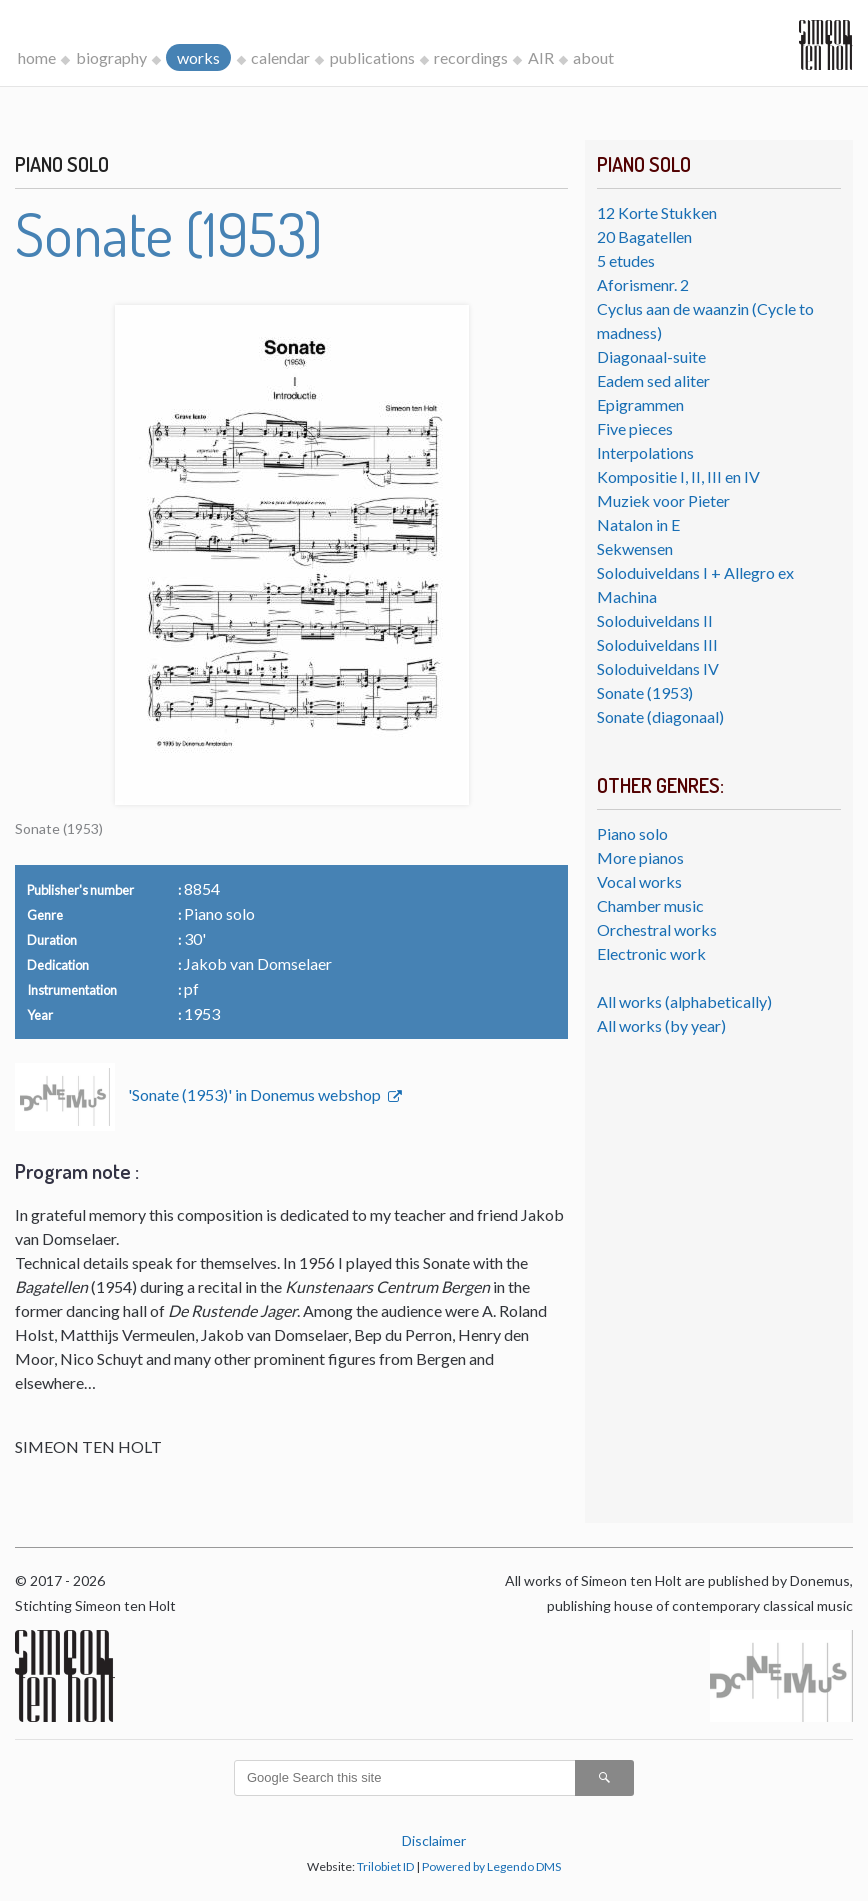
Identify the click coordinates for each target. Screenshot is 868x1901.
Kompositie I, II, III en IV (678, 476)
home (37, 57)
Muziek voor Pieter (663, 500)
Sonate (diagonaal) (660, 716)
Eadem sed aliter (653, 380)
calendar (280, 57)
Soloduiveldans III (657, 644)
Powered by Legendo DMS (491, 1866)
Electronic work (651, 953)
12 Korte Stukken (657, 212)
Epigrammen (640, 404)
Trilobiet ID (385, 1866)
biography (111, 57)
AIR (541, 57)
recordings (471, 57)
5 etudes (626, 260)
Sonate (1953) (645, 692)
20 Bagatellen (644, 236)
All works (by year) (661, 1025)
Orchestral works (657, 929)
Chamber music (650, 905)
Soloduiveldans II (655, 620)
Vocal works (639, 881)
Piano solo (632, 833)
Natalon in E (638, 524)
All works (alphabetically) (684, 1001)
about (593, 57)
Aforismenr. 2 (643, 284)
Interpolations (645, 452)
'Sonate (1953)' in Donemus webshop (256, 1094)
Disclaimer (434, 1840)
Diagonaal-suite (651, 356)
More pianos (640, 857)
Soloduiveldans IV (658, 668)
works (198, 57)
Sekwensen (635, 548)
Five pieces (635, 428)
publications (372, 57)
